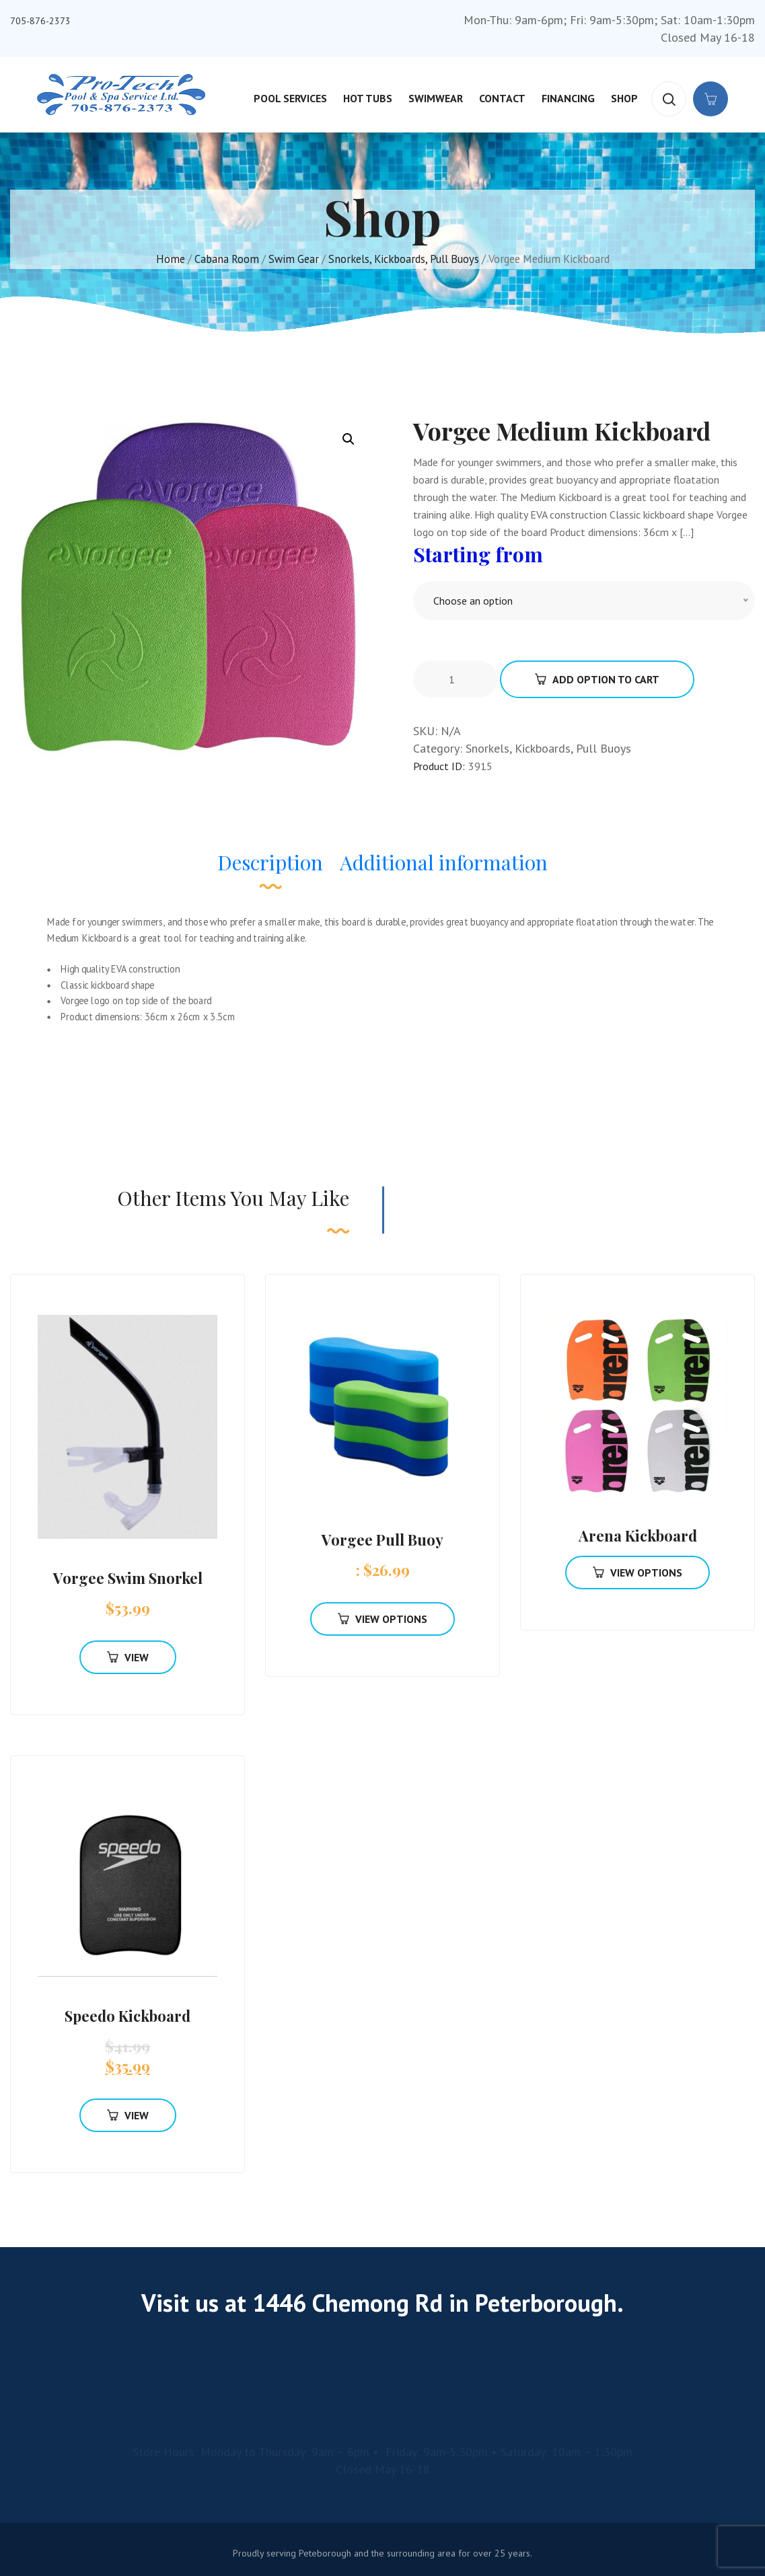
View (128, 1657)
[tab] (270, 869)
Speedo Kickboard (127, 2016)
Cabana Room (226, 259)
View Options (382, 1619)
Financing (568, 98)
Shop (624, 98)
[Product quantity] (456, 679)
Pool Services (290, 98)
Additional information (444, 862)
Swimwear (435, 98)
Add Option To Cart (597, 679)
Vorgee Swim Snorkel (128, 1578)
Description (270, 862)
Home (170, 259)
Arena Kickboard (638, 1535)
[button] (348, 439)
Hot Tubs (367, 98)
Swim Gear (293, 259)
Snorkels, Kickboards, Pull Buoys (403, 259)
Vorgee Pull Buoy (382, 1539)
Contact (502, 98)
